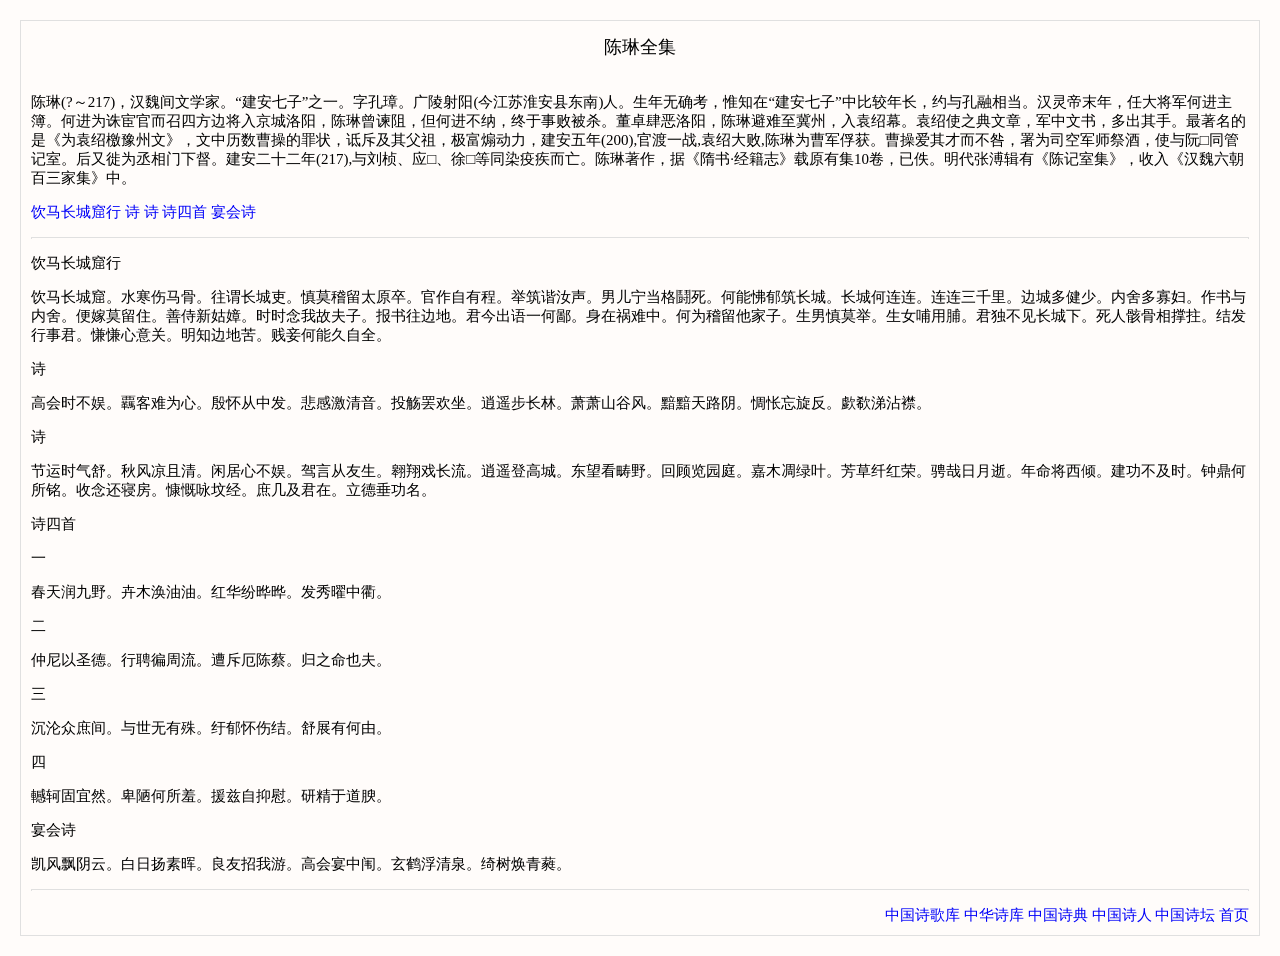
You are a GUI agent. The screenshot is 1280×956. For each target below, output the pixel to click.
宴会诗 (233, 212)
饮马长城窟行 (76, 212)
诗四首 (184, 212)
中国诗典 (1058, 915)
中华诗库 (994, 915)
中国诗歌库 (922, 915)
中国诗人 (1122, 915)
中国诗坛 (1185, 915)
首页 (1234, 915)
